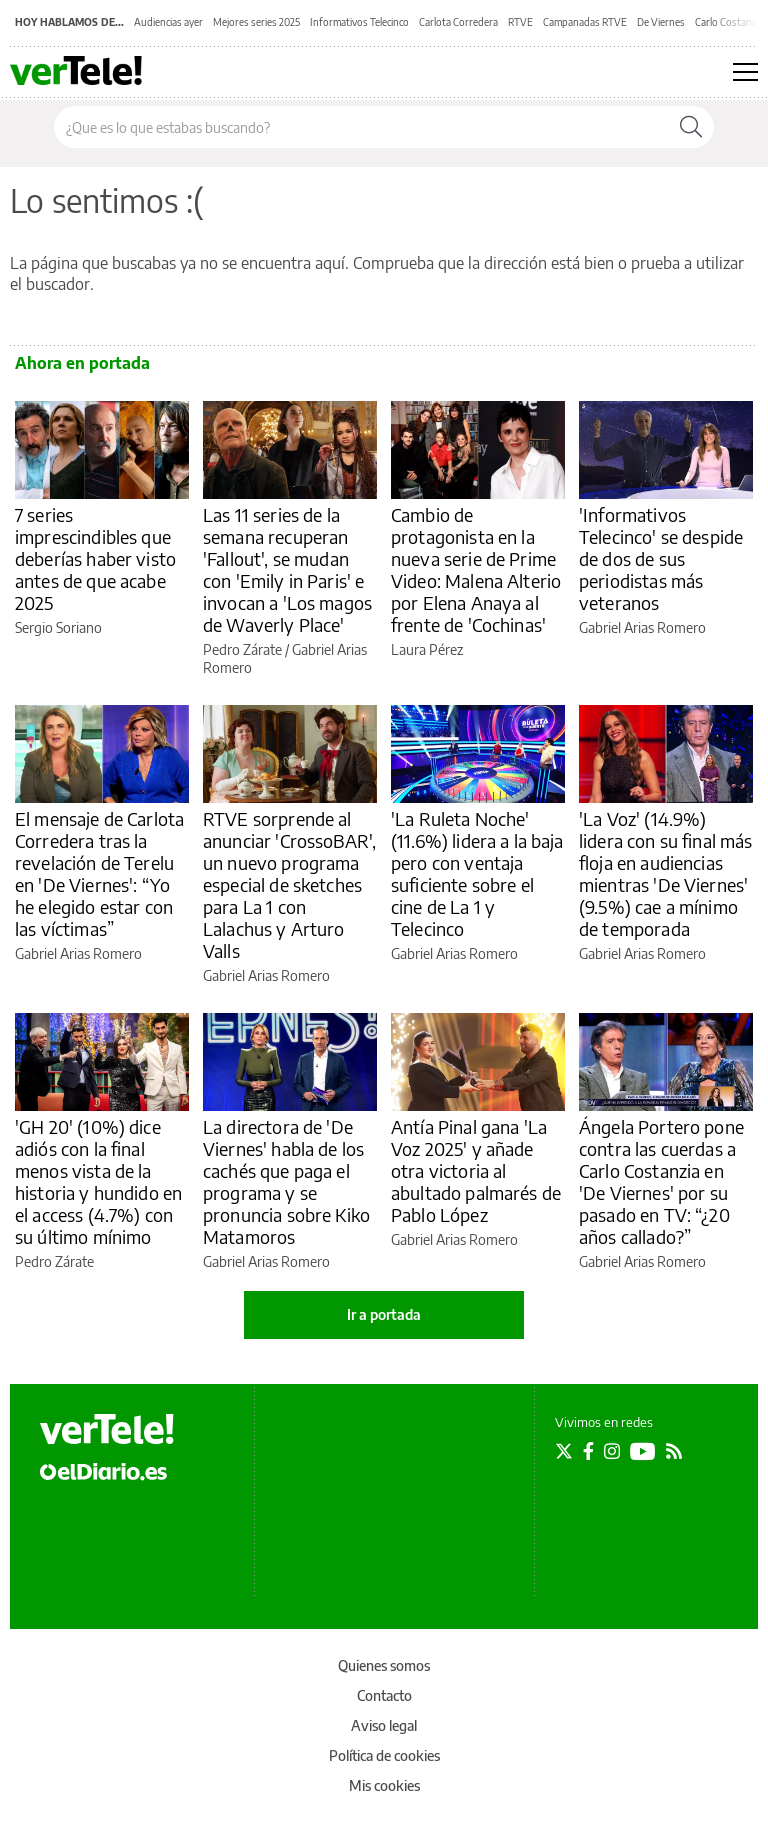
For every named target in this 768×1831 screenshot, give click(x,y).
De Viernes (661, 22)
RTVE (520, 22)
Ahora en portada (82, 363)
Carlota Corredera (458, 22)
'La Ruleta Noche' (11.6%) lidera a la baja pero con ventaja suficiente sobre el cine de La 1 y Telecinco (477, 873)
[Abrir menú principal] (745, 72)
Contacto (384, 1695)
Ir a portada (384, 1314)
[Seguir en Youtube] (643, 1451)
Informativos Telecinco (359, 22)
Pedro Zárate (242, 649)
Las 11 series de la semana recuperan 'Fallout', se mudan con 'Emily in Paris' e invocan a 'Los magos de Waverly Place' (287, 569)
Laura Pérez (427, 649)
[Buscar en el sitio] (361, 127)
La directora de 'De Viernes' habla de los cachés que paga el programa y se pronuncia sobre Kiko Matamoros (286, 1181)
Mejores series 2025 (256, 22)
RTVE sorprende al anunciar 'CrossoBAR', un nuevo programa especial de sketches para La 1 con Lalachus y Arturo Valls (289, 884)
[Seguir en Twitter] (564, 1451)
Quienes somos (384, 1665)
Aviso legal (384, 1725)
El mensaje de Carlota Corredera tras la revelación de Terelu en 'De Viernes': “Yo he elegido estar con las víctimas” (99, 873)
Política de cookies (384, 1755)
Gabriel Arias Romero (642, 627)
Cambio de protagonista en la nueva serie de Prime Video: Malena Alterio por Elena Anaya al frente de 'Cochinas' (476, 569)
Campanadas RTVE (585, 22)
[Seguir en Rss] (674, 1451)
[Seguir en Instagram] (612, 1451)
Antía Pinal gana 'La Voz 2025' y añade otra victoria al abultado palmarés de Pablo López (476, 1170)
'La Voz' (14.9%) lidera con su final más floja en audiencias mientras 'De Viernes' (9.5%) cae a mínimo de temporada (665, 873)
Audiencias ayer (168, 22)
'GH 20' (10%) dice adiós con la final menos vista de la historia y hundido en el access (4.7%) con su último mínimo (98, 1181)
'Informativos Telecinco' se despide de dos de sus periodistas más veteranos (661, 558)
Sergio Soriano (58, 627)
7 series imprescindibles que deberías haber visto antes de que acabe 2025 (95, 558)
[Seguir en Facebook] (588, 1451)
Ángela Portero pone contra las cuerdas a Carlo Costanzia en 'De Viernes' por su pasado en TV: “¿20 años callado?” (661, 1181)
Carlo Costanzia (729, 22)
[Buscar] (691, 127)
